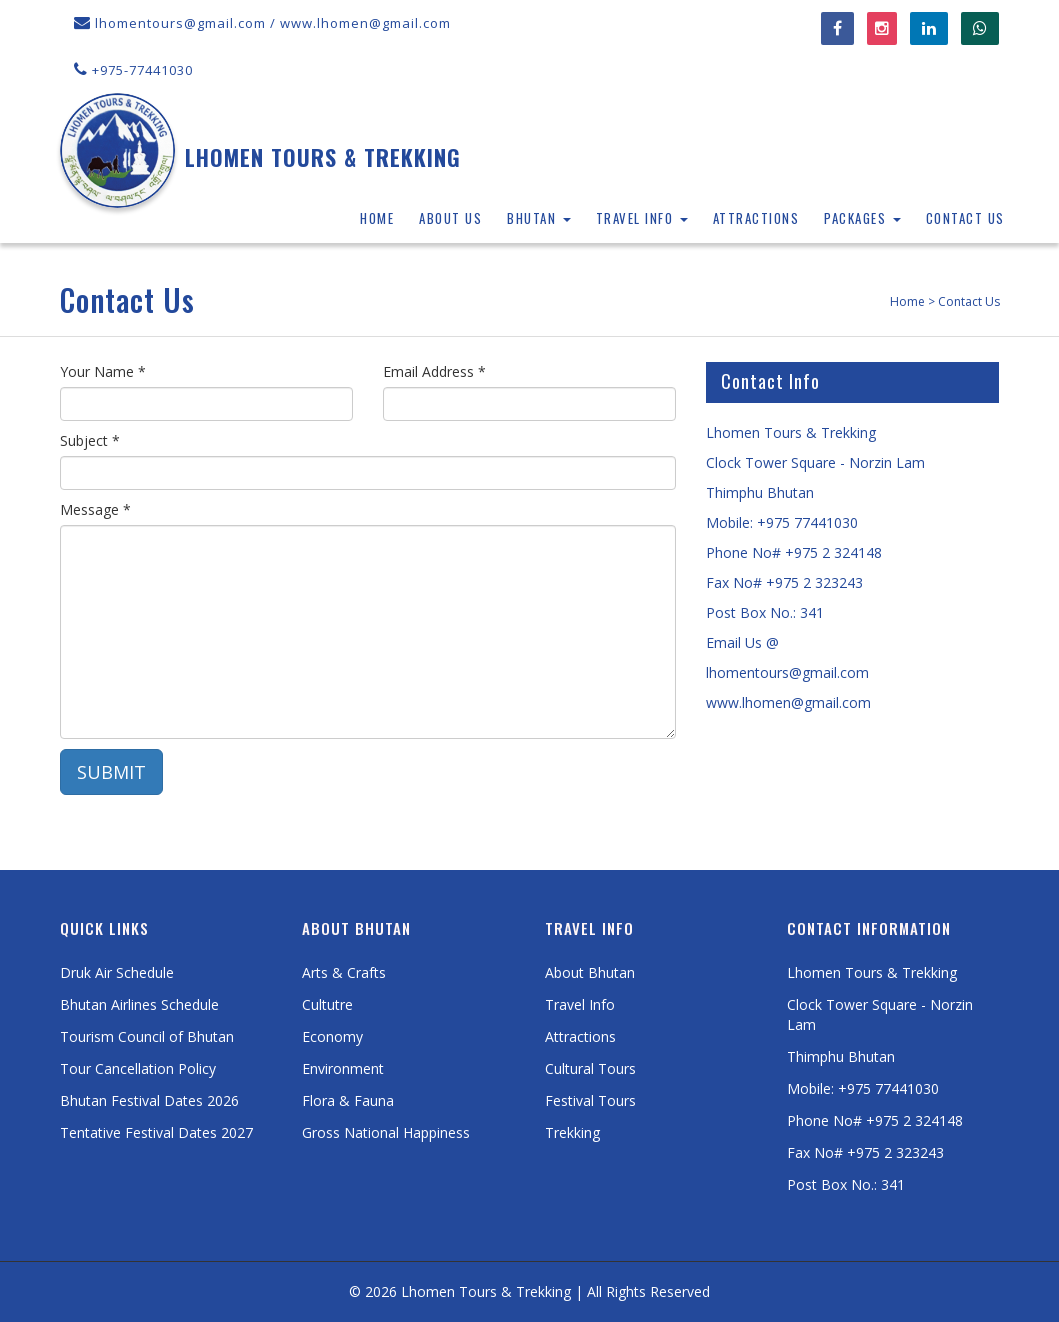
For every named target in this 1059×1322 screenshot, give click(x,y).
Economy (332, 1036)
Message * (95, 509)
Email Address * (434, 371)
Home (377, 218)
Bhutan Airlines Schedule (139, 1004)
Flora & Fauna (348, 1100)
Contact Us (965, 218)
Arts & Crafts (344, 972)
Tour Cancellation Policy (138, 1068)
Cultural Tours (590, 1068)
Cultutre (327, 1004)
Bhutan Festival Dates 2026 (149, 1100)
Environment (343, 1068)
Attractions (756, 218)
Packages (862, 218)
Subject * (90, 440)
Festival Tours (590, 1100)
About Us (450, 218)
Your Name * (103, 371)
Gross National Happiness (386, 1132)
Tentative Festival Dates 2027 (156, 1132)
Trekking (572, 1132)
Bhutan (539, 218)
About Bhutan (590, 972)
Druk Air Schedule (117, 972)
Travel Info (642, 218)
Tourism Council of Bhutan (147, 1036)
